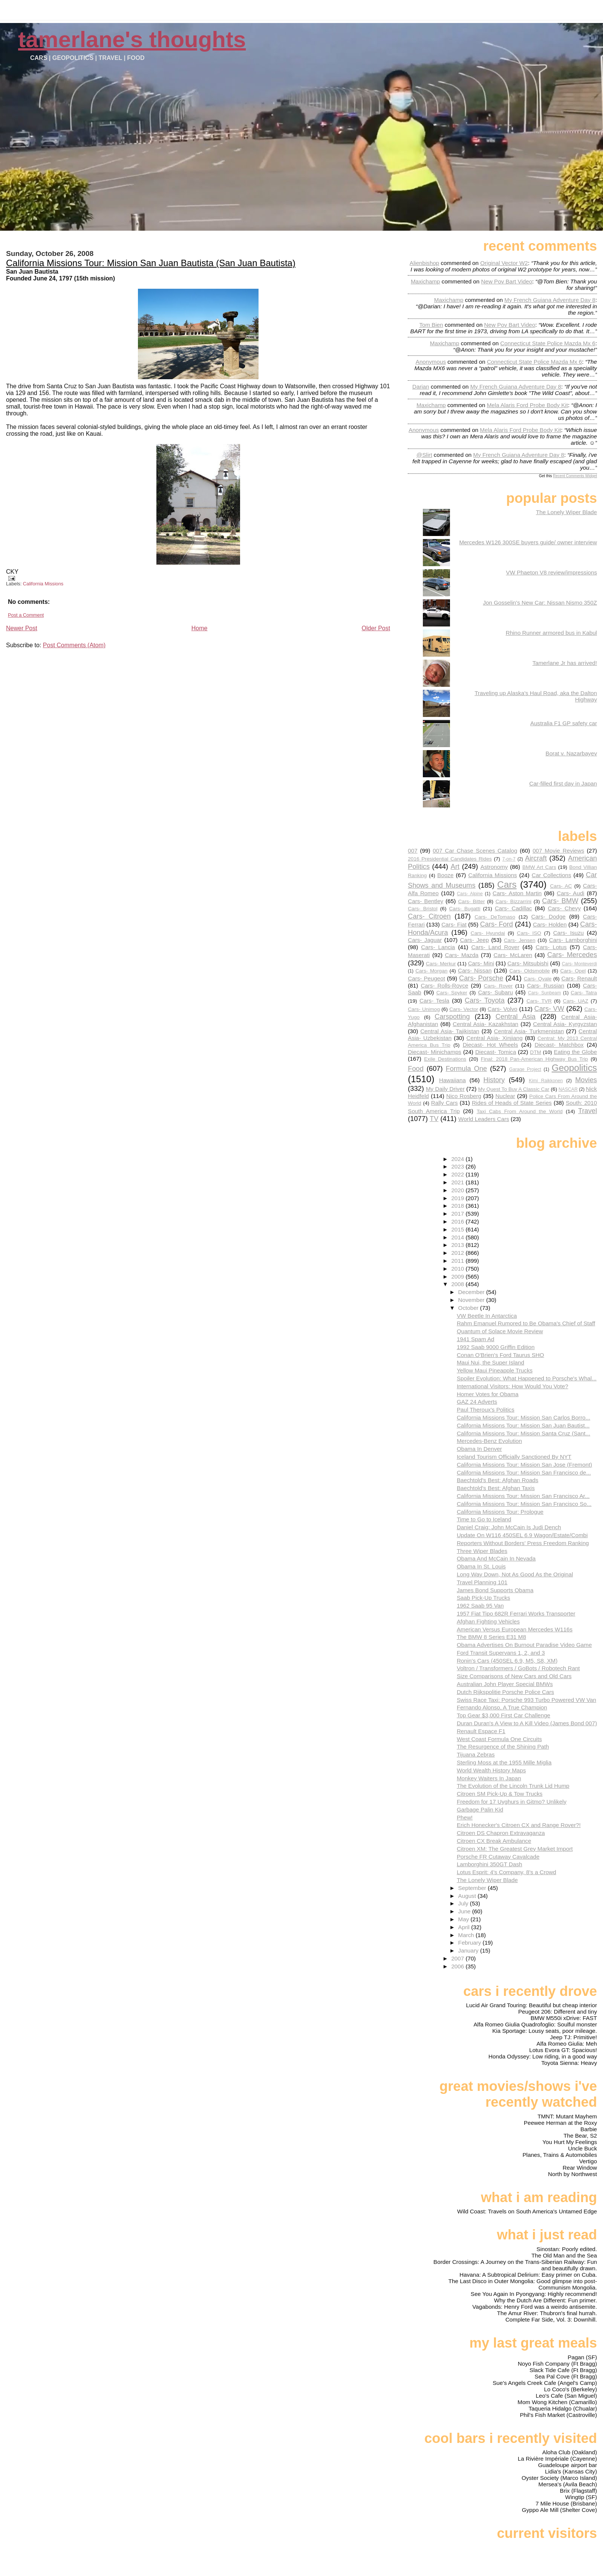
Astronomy (494, 867)
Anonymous (431, 361)
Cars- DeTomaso (494, 917)
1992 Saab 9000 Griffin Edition (496, 1347)
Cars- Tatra (584, 992)
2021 (458, 1182)
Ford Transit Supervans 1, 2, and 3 (501, 1652)
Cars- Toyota (485, 1000)
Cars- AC (561, 886)
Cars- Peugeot (426, 978)
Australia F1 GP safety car (563, 723)
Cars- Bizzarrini (513, 901)
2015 (458, 1229)
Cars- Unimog (424, 1009)
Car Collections (551, 875)
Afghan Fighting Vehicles (488, 1621)
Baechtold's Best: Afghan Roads (498, 1480)
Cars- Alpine (469, 893)
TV (434, 1119)
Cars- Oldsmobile (530, 971)
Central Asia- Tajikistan (449, 1031)
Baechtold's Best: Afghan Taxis (496, 1488)
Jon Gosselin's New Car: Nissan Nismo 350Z (540, 602)
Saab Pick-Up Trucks (483, 1597)
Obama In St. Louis (481, 1566)
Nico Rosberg (463, 1096)
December (472, 1292)
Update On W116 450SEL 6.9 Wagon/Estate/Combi (522, 1535)
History (494, 1080)
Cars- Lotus (551, 947)
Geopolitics (574, 1068)
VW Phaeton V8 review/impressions (551, 572)
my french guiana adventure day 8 (549, 300)
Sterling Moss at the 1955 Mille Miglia (504, 1762)
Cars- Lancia (438, 947)
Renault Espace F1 (481, 1731)
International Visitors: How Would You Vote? (512, 1386)
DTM (535, 1052)
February (470, 1942)
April (464, 1927)
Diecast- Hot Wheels (490, 1044)
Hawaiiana (452, 1080)
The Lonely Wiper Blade (566, 512)
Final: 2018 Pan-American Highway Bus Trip (534, 1059)
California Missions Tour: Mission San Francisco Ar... (523, 1496)
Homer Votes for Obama (488, 1394)
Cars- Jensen (520, 940)
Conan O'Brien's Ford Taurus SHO (500, 1355)
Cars (506, 884)
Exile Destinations (445, 1059)
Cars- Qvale (538, 979)
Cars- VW (549, 1008)
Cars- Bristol (422, 908)
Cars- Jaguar (425, 940)
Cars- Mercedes (572, 955)
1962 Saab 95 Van (480, 1605)
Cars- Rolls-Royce (444, 985)
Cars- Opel (573, 971)
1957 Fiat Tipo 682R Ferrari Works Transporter (516, 1613)
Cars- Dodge (548, 916)
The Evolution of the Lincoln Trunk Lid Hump (513, 1786)
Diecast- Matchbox (559, 1044)
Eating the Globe (575, 1052)
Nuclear (505, 1096)
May (464, 1919)
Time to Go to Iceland (484, 1519)
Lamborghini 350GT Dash (489, 1864)
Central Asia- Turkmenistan (529, 1031)
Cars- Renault (579, 978)
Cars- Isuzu (568, 933)
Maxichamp (425, 281)
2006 (458, 1966)
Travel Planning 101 (482, 1582)
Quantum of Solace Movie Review (500, 1331)
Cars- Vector (463, 1009)
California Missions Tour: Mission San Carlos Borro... (523, 1417)
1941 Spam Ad (475, 1339)
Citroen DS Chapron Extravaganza (501, 1833)
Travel (587, 1111)
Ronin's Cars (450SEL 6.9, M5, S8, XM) (507, 1660)
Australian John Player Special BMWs (505, 1684)
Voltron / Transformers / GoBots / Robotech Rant (518, 1668)
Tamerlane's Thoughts (132, 39)
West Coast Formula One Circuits (499, 1739)
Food (416, 1068)
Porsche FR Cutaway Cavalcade (498, 1856)
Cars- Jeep (474, 940)
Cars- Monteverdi (579, 963)
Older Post (376, 628)
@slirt (424, 455)
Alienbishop (424, 263)
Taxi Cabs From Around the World (520, 1111)
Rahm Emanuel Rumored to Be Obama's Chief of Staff (526, 1323)
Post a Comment (26, 615)
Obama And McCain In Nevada (496, 1558)
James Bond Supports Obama (495, 1590)
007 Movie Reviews (558, 850)
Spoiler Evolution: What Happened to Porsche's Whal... (527, 1378)
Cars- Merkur (441, 963)
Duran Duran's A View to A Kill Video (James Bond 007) (527, 1723)
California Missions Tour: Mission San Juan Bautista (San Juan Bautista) (150, 263)
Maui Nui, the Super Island (490, 1362)
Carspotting (452, 1016)
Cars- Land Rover (495, 947)
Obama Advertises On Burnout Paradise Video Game (524, 1645)
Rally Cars (444, 1103)
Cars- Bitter (471, 901)
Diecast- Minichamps (434, 1052)
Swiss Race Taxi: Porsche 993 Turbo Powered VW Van (526, 1700)
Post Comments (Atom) (74, 645)
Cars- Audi (570, 893)
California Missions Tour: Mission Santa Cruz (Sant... (523, 1433)
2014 (458, 1237)
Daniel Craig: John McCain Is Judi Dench (509, 1527)
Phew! (465, 1817)
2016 (458, 1221)
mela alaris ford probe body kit (527, 405)
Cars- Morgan (431, 971)
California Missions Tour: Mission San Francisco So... (524, 1504)
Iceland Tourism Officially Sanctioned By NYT (514, 1456)
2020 (458, 1190)
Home (199, 628)
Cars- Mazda (461, 955)
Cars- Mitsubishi (527, 963)
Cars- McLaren (513, 955)
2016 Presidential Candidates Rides (450, 859)
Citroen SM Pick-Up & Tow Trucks (500, 1793)
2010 (458, 1268)
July (464, 1903)
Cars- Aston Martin (517, 893)
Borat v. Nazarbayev (571, 753)
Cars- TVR (539, 1001)
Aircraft (536, 858)
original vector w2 (504, 263)
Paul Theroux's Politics (485, 1409)
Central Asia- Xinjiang (495, 1038)
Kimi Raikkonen (546, 1080)
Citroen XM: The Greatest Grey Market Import (515, 1848)
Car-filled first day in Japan (563, 783)
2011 (458, 1260)
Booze (445, 875)
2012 (458, 1253)
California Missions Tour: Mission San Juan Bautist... (523, 1425)
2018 (458, 1205)
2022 (458, 1174)
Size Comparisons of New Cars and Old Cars (514, 1676)
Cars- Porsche (481, 978)
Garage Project (525, 1069)
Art (455, 866)
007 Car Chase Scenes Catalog (475, 850)
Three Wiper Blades (482, 1551)
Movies (586, 1080)
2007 (458, 1958)
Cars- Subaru (495, 992)
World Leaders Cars (483, 1119)
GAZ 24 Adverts (477, 1401)
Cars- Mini (481, 963)
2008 (458, 1284)
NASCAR (568, 1089)
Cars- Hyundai (488, 933)
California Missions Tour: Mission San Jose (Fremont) (524, 1464)
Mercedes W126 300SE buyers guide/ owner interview (528, 542)
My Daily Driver (445, 1089)
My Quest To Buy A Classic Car (513, 1089)
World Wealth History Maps (491, 1770)
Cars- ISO (529, 933)
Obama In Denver (479, 1449)
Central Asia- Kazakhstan (485, 1024)
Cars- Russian (545, 985)
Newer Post (21, 628)
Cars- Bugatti (464, 908)
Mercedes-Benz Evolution (489, 1441)
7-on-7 (509, 859)
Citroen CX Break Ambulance (494, 1841)
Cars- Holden (550, 924)
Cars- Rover (498, 986)
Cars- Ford (496, 924)
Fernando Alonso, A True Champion (502, 1707)
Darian (420, 386)
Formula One (466, 1068)
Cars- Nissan (474, 970)
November (472, 1300)
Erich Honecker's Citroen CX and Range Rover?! (519, 1825)
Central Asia (516, 1016)
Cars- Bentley (425, 901)
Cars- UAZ (575, 1001)
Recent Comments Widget (575, 476)
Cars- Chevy (564, 908)
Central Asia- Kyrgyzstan (565, 1024)
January (469, 1950)
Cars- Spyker (451, 992)
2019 (458, 1198)
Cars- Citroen (429, 916)
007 (412, 850)
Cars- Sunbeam (544, 992)
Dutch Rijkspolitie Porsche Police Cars (505, 1692)
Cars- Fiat (454, 924)
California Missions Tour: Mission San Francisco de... (524, 1472)
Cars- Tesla (434, 1000)
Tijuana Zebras (476, 1754)
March (467, 1935)
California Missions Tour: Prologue (500, 1512)
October (469, 1308)
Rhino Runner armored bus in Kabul (551, 632)
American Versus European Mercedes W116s (514, 1629)
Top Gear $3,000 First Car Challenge (503, 1715)
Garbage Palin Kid (480, 1809)
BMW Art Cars (539, 867)
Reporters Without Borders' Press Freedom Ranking (523, 1543)
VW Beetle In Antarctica (487, 1316)
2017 (458, 1213)
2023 (458, 1166)
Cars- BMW (560, 901)
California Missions (43, 584)
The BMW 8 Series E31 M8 (491, 1637)
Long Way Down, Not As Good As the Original (515, 1574)
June (465, 1911)
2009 (458, 1276)
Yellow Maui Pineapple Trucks (495, 1370)
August (468, 1896)
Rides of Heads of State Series (512, 1103)
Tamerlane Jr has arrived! (565, 663)
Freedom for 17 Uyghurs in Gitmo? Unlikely (511, 1801)
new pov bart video (506, 281)
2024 (458, 1159)
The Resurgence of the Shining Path (503, 1746)
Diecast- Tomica (495, 1052)
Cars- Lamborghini (573, 940)
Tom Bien (431, 325)
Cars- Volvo (502, 1009)
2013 (458, 1245)
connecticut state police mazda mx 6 (547, 343)
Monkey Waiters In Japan (489, 1778)
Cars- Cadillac (513, 908)
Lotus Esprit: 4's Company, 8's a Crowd (506, 1872)
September (473, 1888)
